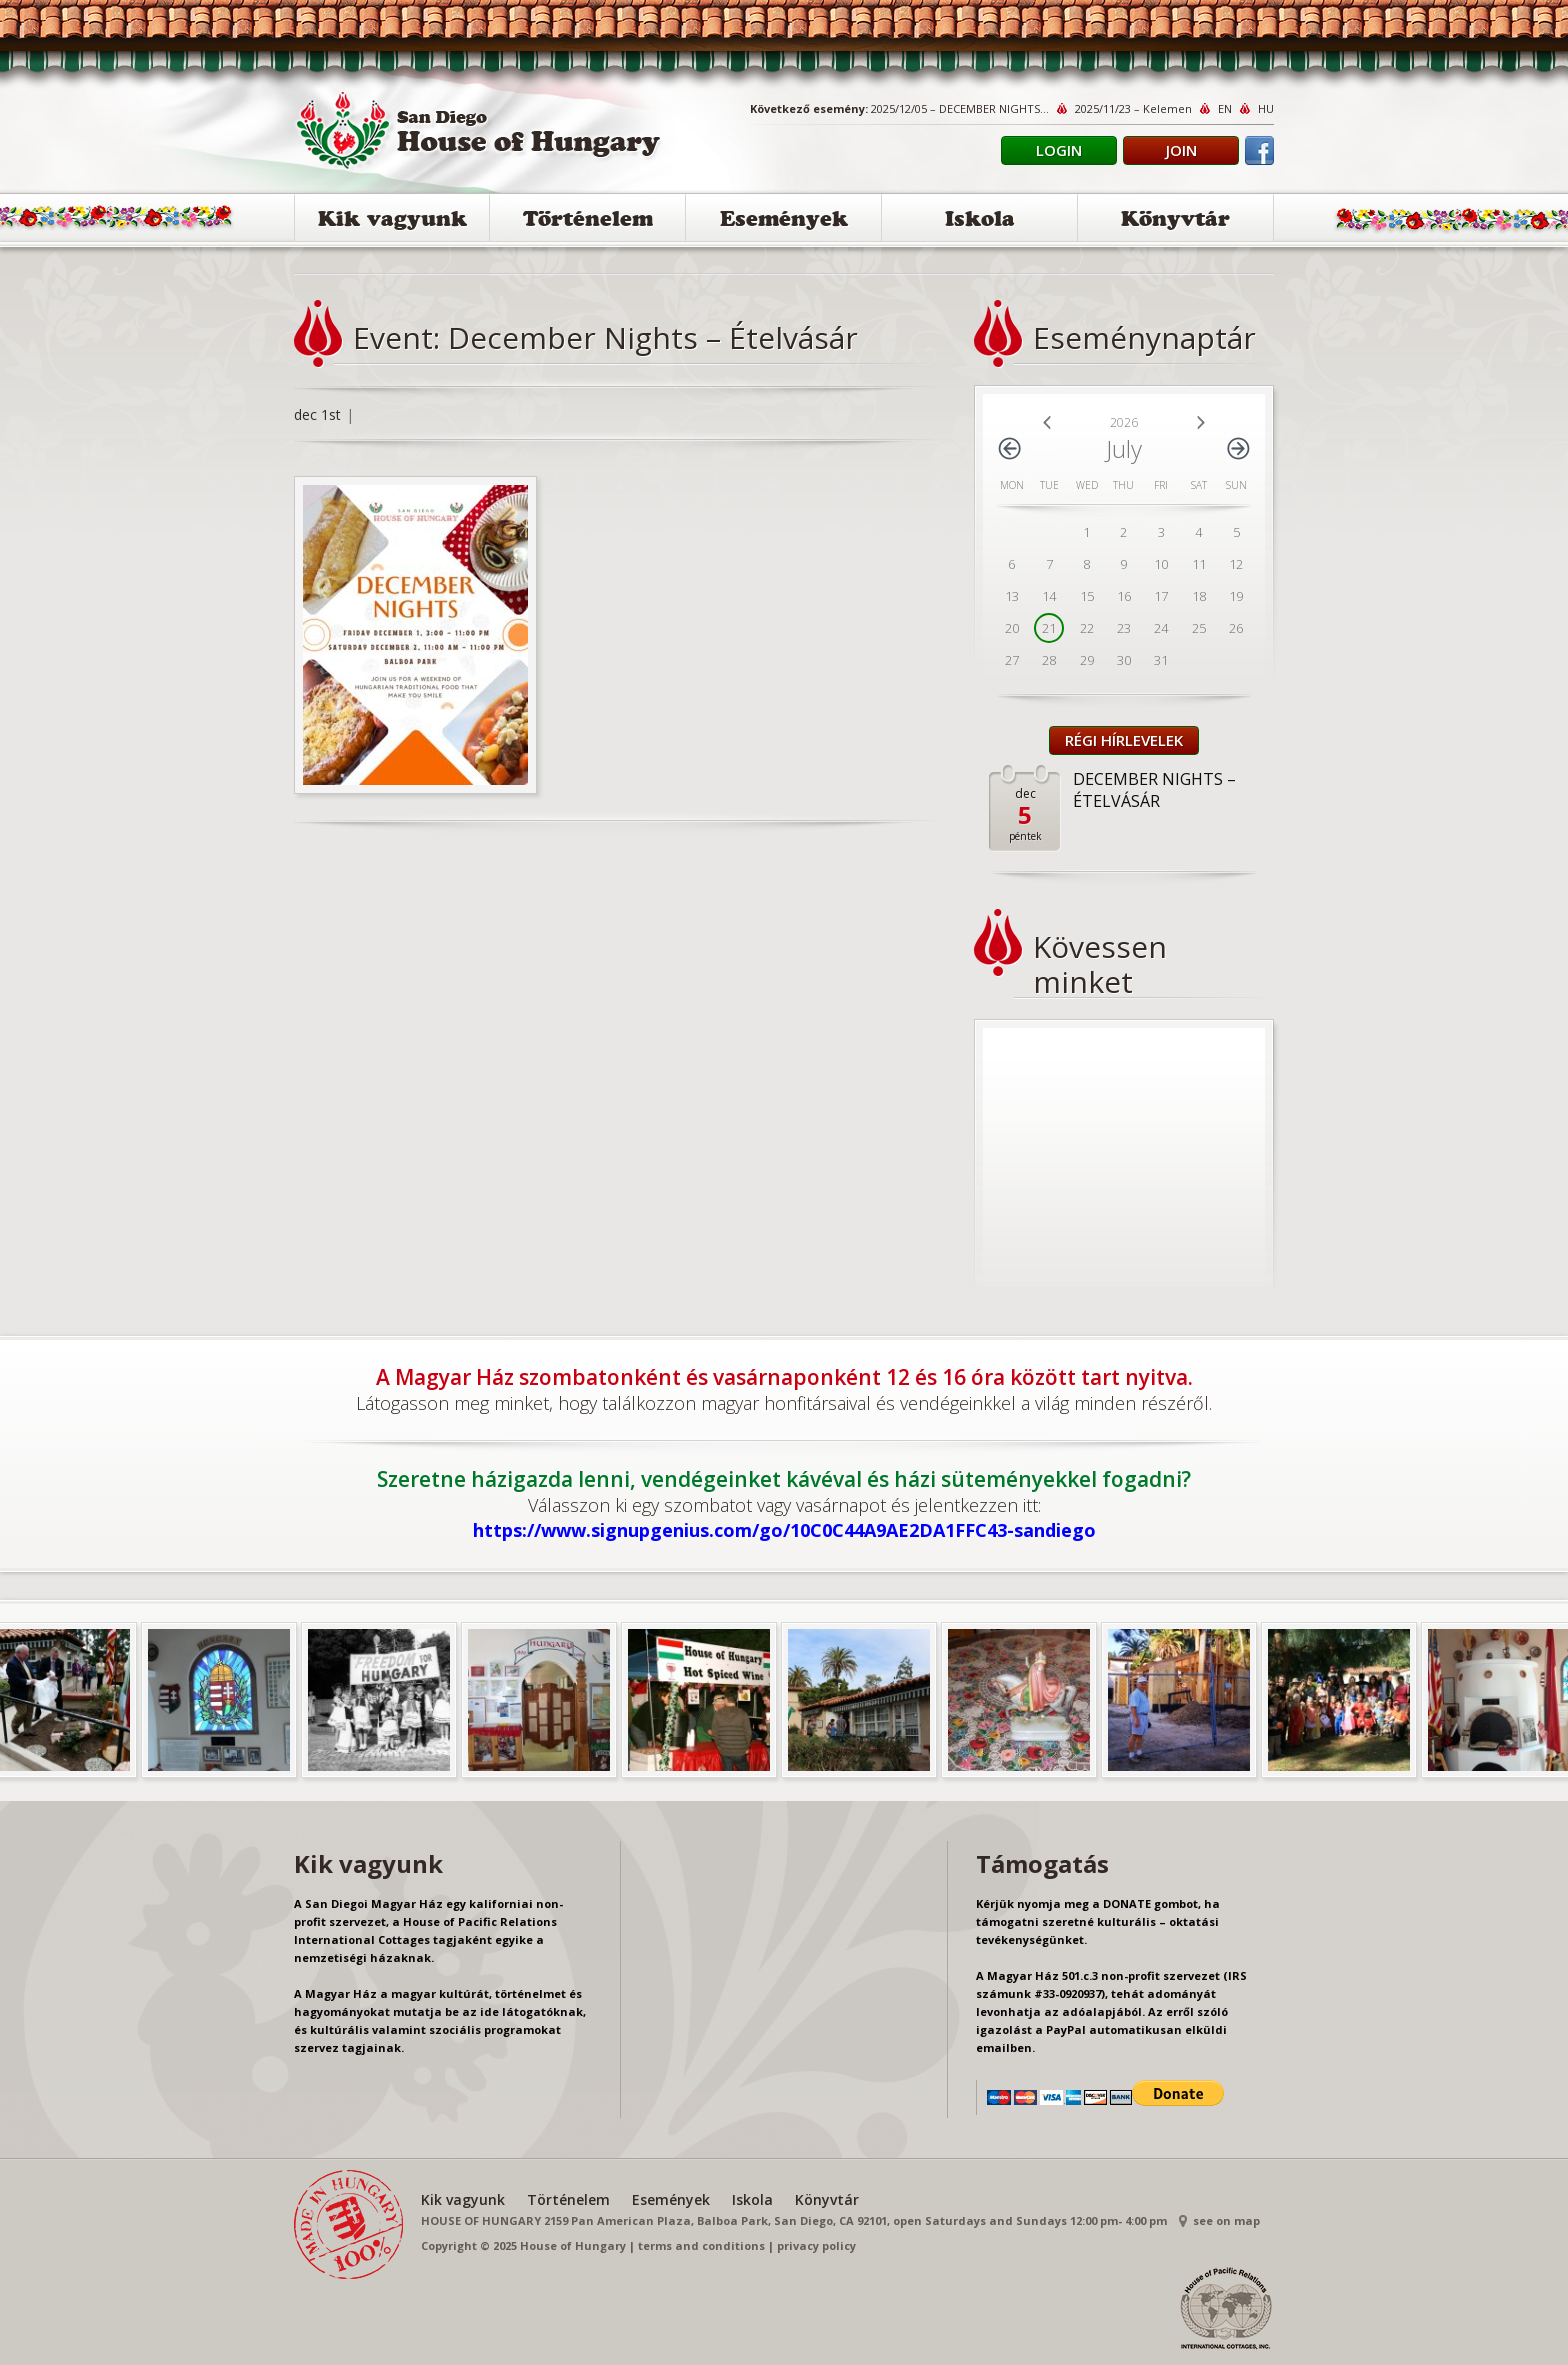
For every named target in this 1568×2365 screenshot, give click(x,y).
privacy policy (816, 2245)
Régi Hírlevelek (1124, 740)
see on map (1226, 2220)
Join (1181, 150)
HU (1266, 108)
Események (784, 221)
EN (1225, 108)
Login (1059, 150)
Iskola (980, 221)
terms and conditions (701, 2245)
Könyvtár (1175, 221)
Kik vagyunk (392, 221)
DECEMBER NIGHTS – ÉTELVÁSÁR (1154, 790)
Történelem (588, 221)
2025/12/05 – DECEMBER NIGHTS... (960, 108)
